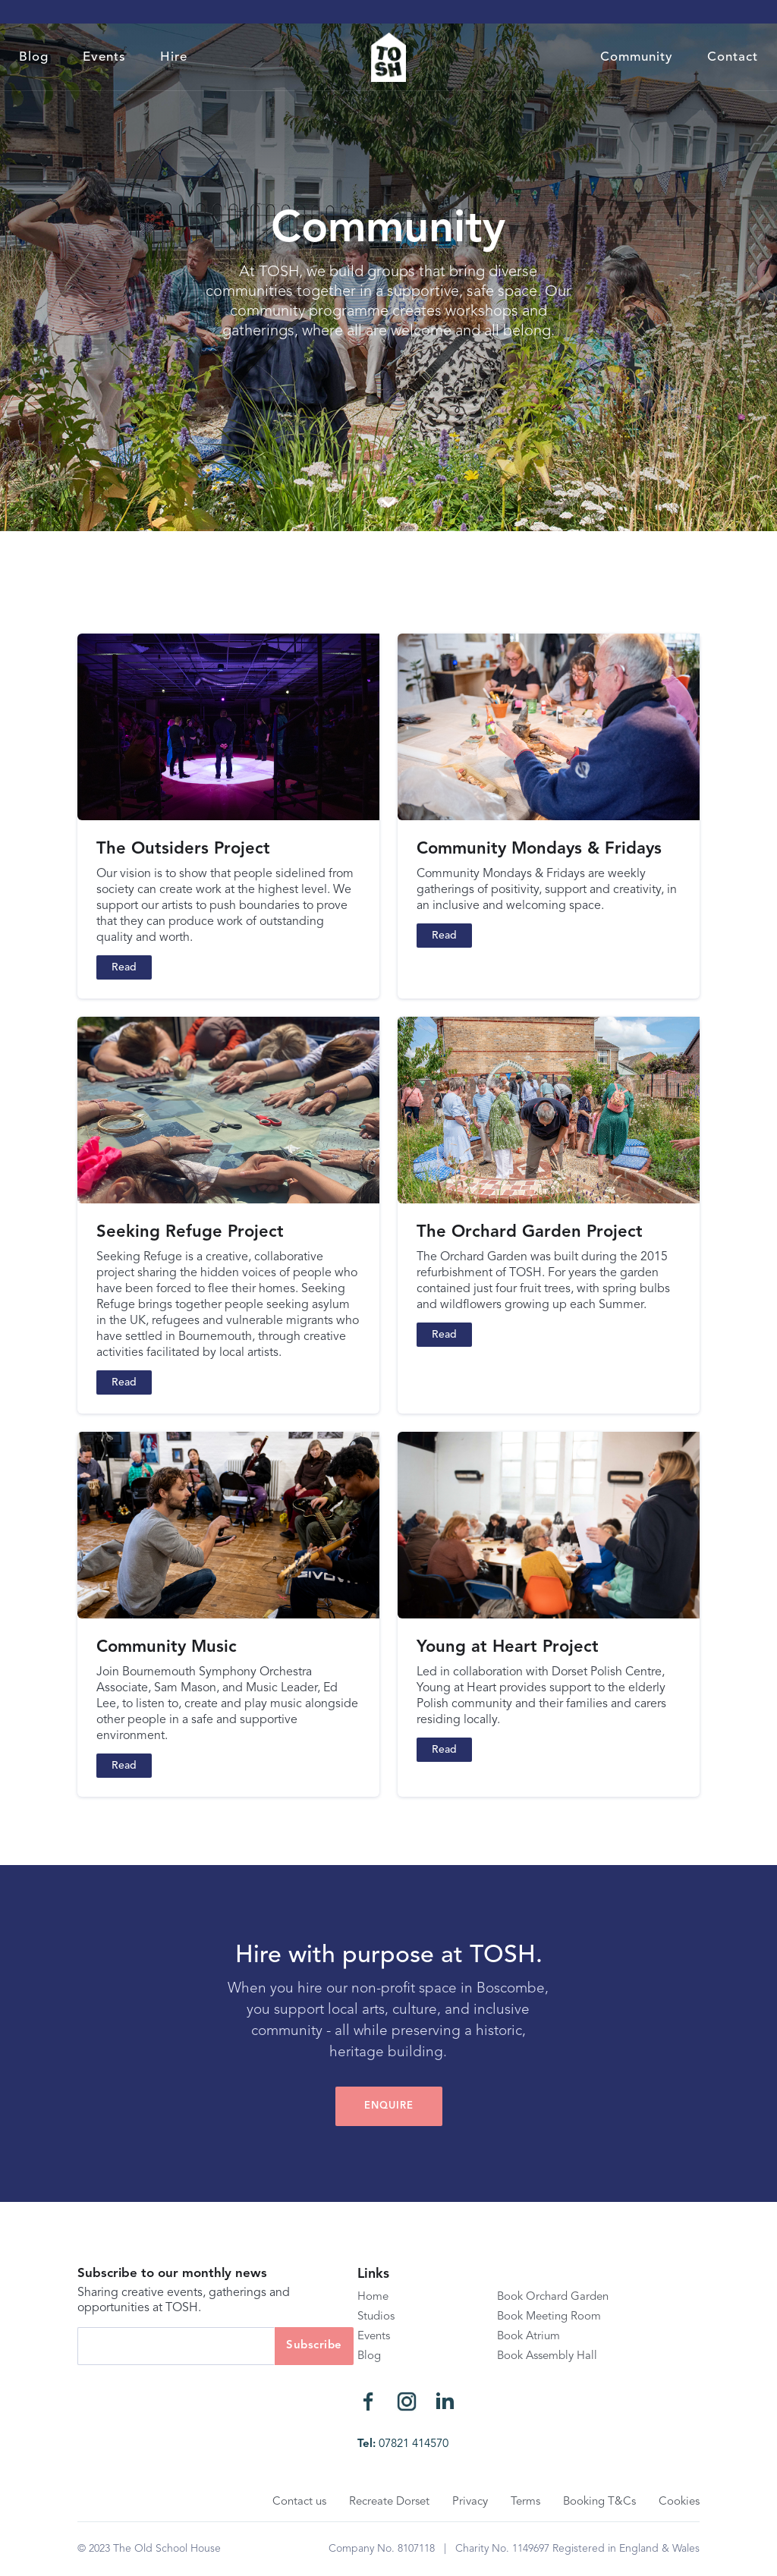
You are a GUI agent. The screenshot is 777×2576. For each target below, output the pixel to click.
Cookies (679, 2502)
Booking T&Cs (599, 2502)
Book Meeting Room (549, 2317)
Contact (732, 57)
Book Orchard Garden (553, 2297)
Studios (376, 2317)
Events (104, 57)
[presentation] (192, 2394)
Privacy (470, 2502)
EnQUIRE (389, 2106)
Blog (34, 57)
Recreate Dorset (389, 2502)
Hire (173, 57)
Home (372, 2297)
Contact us (299, 2502)
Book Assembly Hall (547, 2356)
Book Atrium (528, 2336)
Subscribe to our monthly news (172, 2273)
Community (636, 57)
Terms (525, 2502)
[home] (388, 57)
